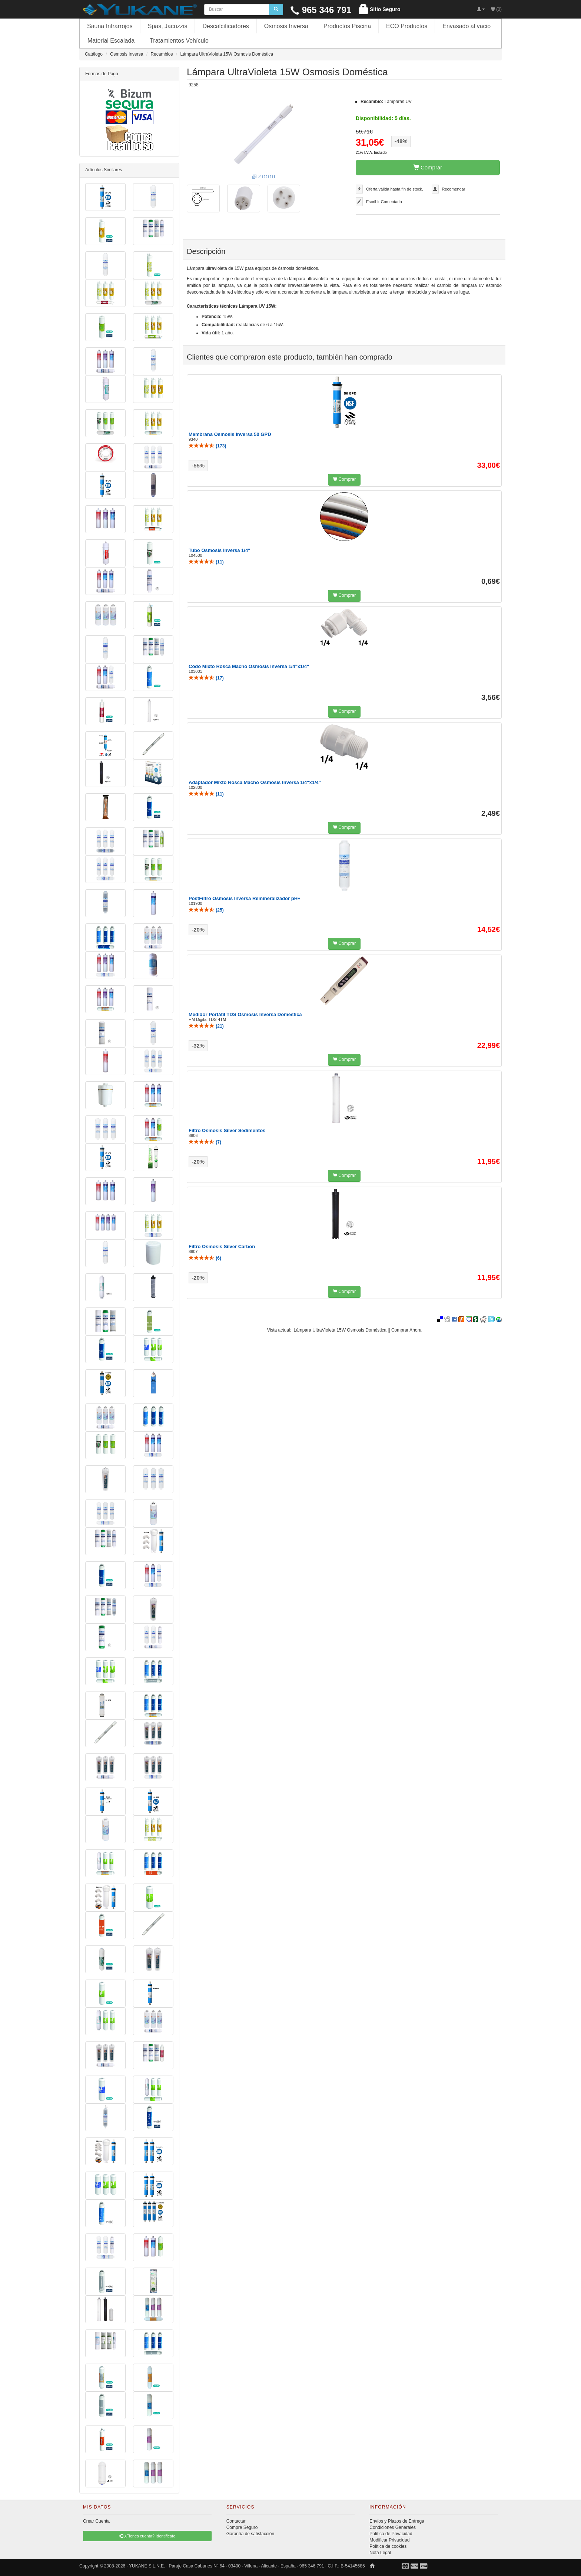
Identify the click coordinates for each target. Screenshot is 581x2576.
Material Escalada (111, 40)
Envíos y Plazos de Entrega (396, 2521)
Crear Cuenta (96, 2521)
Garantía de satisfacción (250, 2533)
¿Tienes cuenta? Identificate (147, 2536)
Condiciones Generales (392, 2527)
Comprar (428, 167)
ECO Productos (406, 26)
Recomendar (453, 189)
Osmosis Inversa (286, 26)
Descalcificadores (225, 26)
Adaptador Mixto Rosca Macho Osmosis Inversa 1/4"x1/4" (255, 782)
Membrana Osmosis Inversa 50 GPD (230, 434)
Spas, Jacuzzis (167, 26)
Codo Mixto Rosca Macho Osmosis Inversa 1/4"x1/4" (249, 666)
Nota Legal (380, 2552)
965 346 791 (320, 10)
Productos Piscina (347, 26)
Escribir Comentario (384, 201)
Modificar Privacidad (389, 2540)
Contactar (236, 2521)
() (207, 446)
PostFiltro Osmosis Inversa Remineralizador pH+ (245, 898)
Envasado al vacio (466, 26)
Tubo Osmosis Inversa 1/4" (219, 550)
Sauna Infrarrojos (110, 26)
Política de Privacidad (390, 2533)
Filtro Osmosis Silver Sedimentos (227, 1130)
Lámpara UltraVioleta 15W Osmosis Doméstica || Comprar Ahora (358, 1330)
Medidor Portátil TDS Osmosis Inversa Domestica (245, 1014)
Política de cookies (387, 2546)
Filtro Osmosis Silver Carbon (222, 1246)
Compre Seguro (242, 2527)
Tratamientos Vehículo (179, 40)
